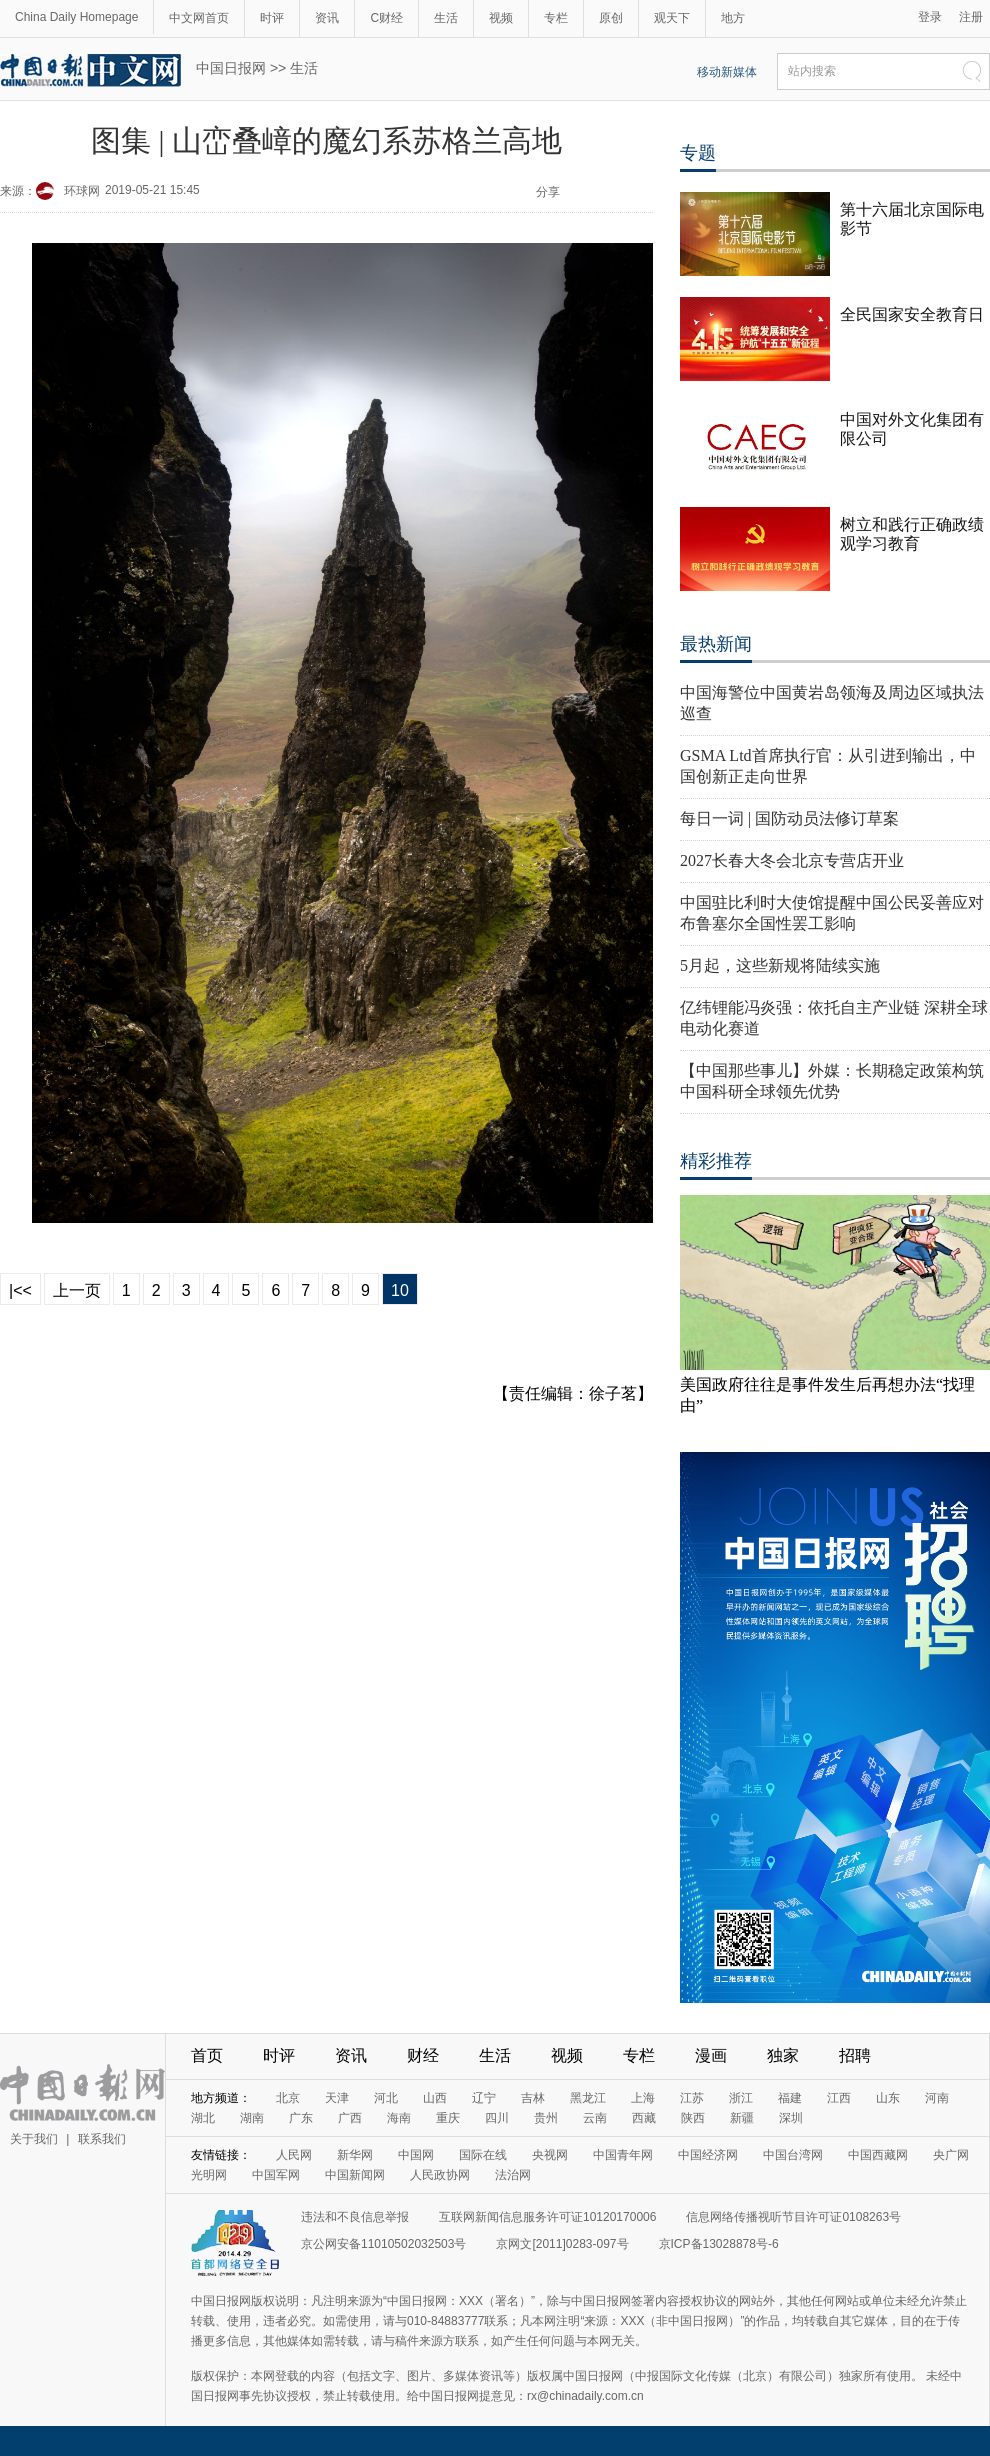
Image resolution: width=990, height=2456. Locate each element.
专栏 (556, 18)
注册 (971, 17)
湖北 (203, 2118)
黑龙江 (588, 2098)
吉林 (533, 2098)
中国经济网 (708, 2155)
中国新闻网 (355, 2175)
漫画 (711, 2055)
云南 (595, 2118)
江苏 (692, 2098)
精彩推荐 (716, 1161)
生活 (446, 18)
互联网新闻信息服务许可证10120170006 (547, 2217)
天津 (337, 2098)
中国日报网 (231, 68)
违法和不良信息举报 (355, 2217)
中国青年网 (623, 2155)
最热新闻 (716, 644)
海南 (399, 2118)
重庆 (448, 2118)
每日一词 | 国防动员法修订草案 (789, 818)
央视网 (550, 2155)
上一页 (77, 1290)
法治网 (513, 2175)
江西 (839, 2098)
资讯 (327, 18)
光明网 (209, 2175)
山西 (435, 2098)
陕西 (693, 2118)
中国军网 (276, 2175)
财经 (423, 2055)
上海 (643, 2098)
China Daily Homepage (76, 17)
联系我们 (102, 2139)
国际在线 (483, 2155)
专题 (698, 153)
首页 (207, 2055)
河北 (386, 2098)
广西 (350, 2118)
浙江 (741, 2098)
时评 (272, 18)
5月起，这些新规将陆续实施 (780, 965)
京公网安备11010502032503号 (383, 2244)
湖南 (252, 2118)
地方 (733, 18)
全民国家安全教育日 (912, 314)
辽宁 (484, 2098)
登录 (930, 17)
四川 (497, 2118)
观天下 (672, 18)
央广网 (951, 2155)
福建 (790, 2098)
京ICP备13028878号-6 (719, 2244)
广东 (301, 2118)
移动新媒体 (727, 72)
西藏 (644, 2118)
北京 (288, 2098)
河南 (937, 2098)
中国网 (416, 2155)
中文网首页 (199, 18)
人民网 (294, 2155)
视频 (501, 18)
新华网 (355, 2155)
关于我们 (34, 2139)
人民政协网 (440, 2175)
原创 (611, 18)
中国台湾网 (793, 2155)
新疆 (742, 2118)
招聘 (855, 2055)
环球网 (82, 191)
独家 (783, 2055)
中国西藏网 (878, 2155)
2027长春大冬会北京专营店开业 (792, 860)
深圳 (791, 2118)
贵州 (546, 2118)
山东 (888, 2098)
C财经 (386, 18)
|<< (20, 1290)
